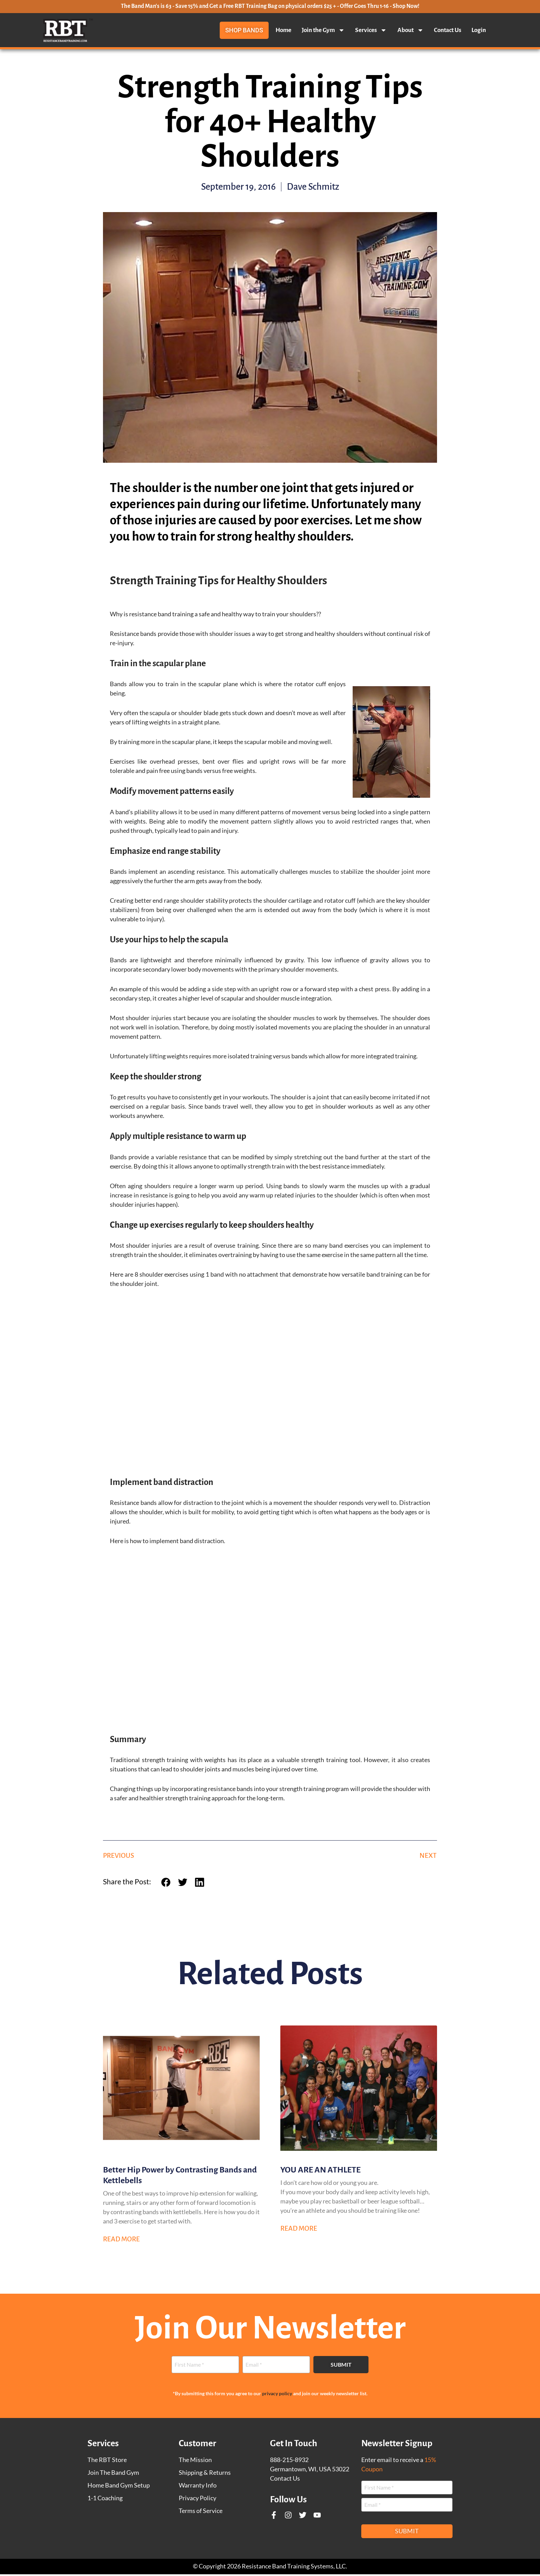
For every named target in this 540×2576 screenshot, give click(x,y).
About (410, 30)
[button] (168, 1883)
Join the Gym (323, 30)
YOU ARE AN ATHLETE (320, 2171)
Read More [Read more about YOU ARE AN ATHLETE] (298, 2230)
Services (371, 30)
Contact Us (447, 30)
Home (283, 30)
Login (478, 30)
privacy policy (277, 2395)
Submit (341, 2366)
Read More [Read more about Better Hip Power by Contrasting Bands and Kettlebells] (121, 2240)
